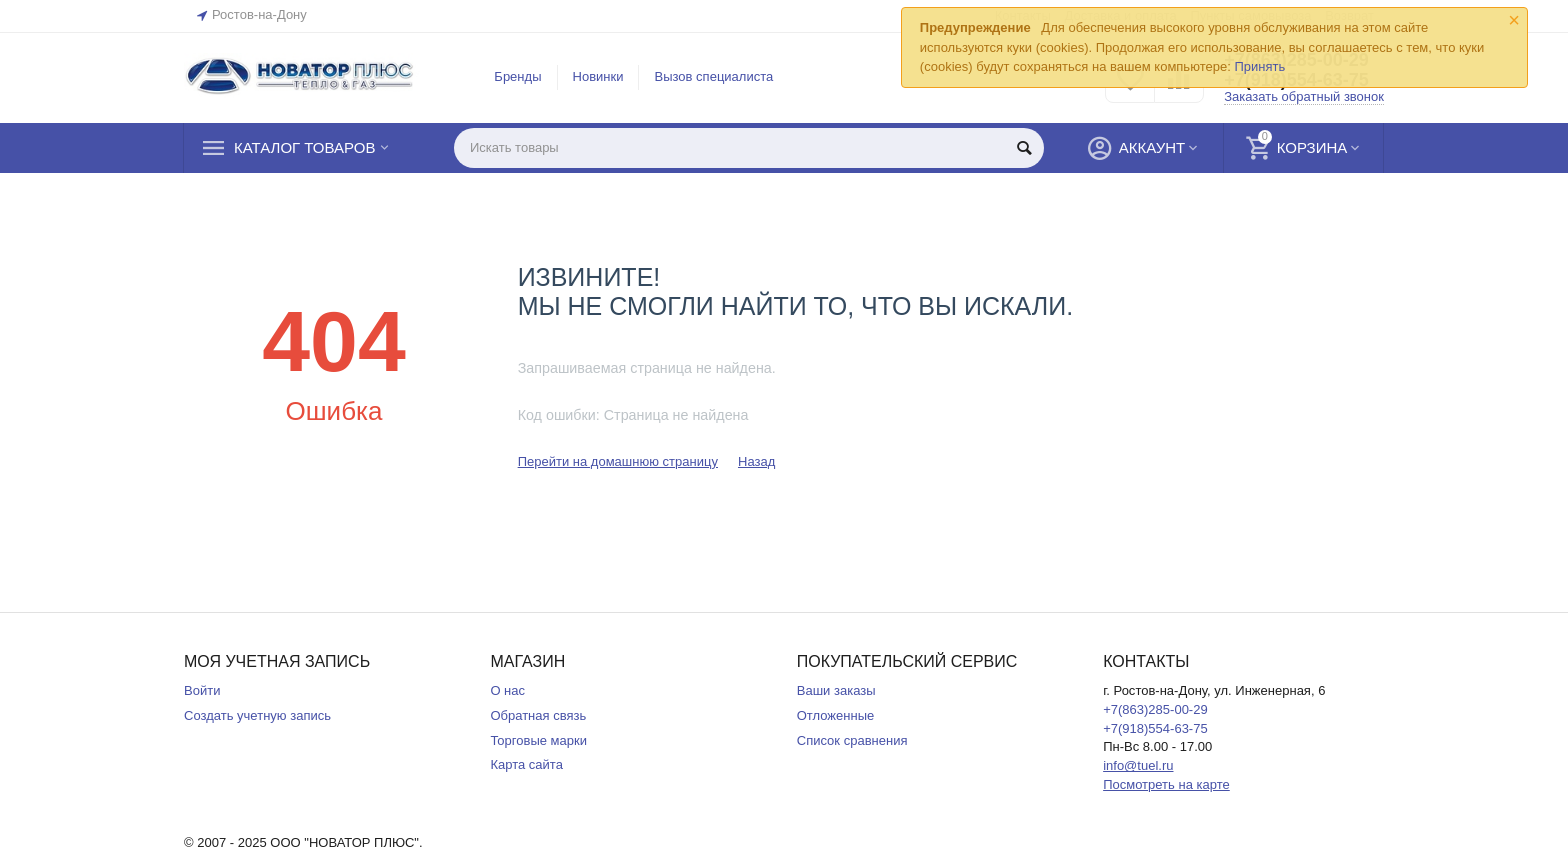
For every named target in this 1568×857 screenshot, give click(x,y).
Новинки (598, 76)
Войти (202, 690)
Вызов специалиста (713, 76)
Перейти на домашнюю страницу (618, 461)
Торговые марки (538, 740)
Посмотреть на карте (1166, 784)
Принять (1259, 66)
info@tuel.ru (1138, 765)
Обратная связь (538, 715)
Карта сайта (526, 764)
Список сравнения (852, 740)
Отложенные (836, 715)
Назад (756, 461)
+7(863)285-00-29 (1155, 709)
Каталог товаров (304, 148)
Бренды (517, 76)
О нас (507, 690)
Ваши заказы (836, 690)
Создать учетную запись (257, 715)
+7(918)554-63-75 (1155, 728)
